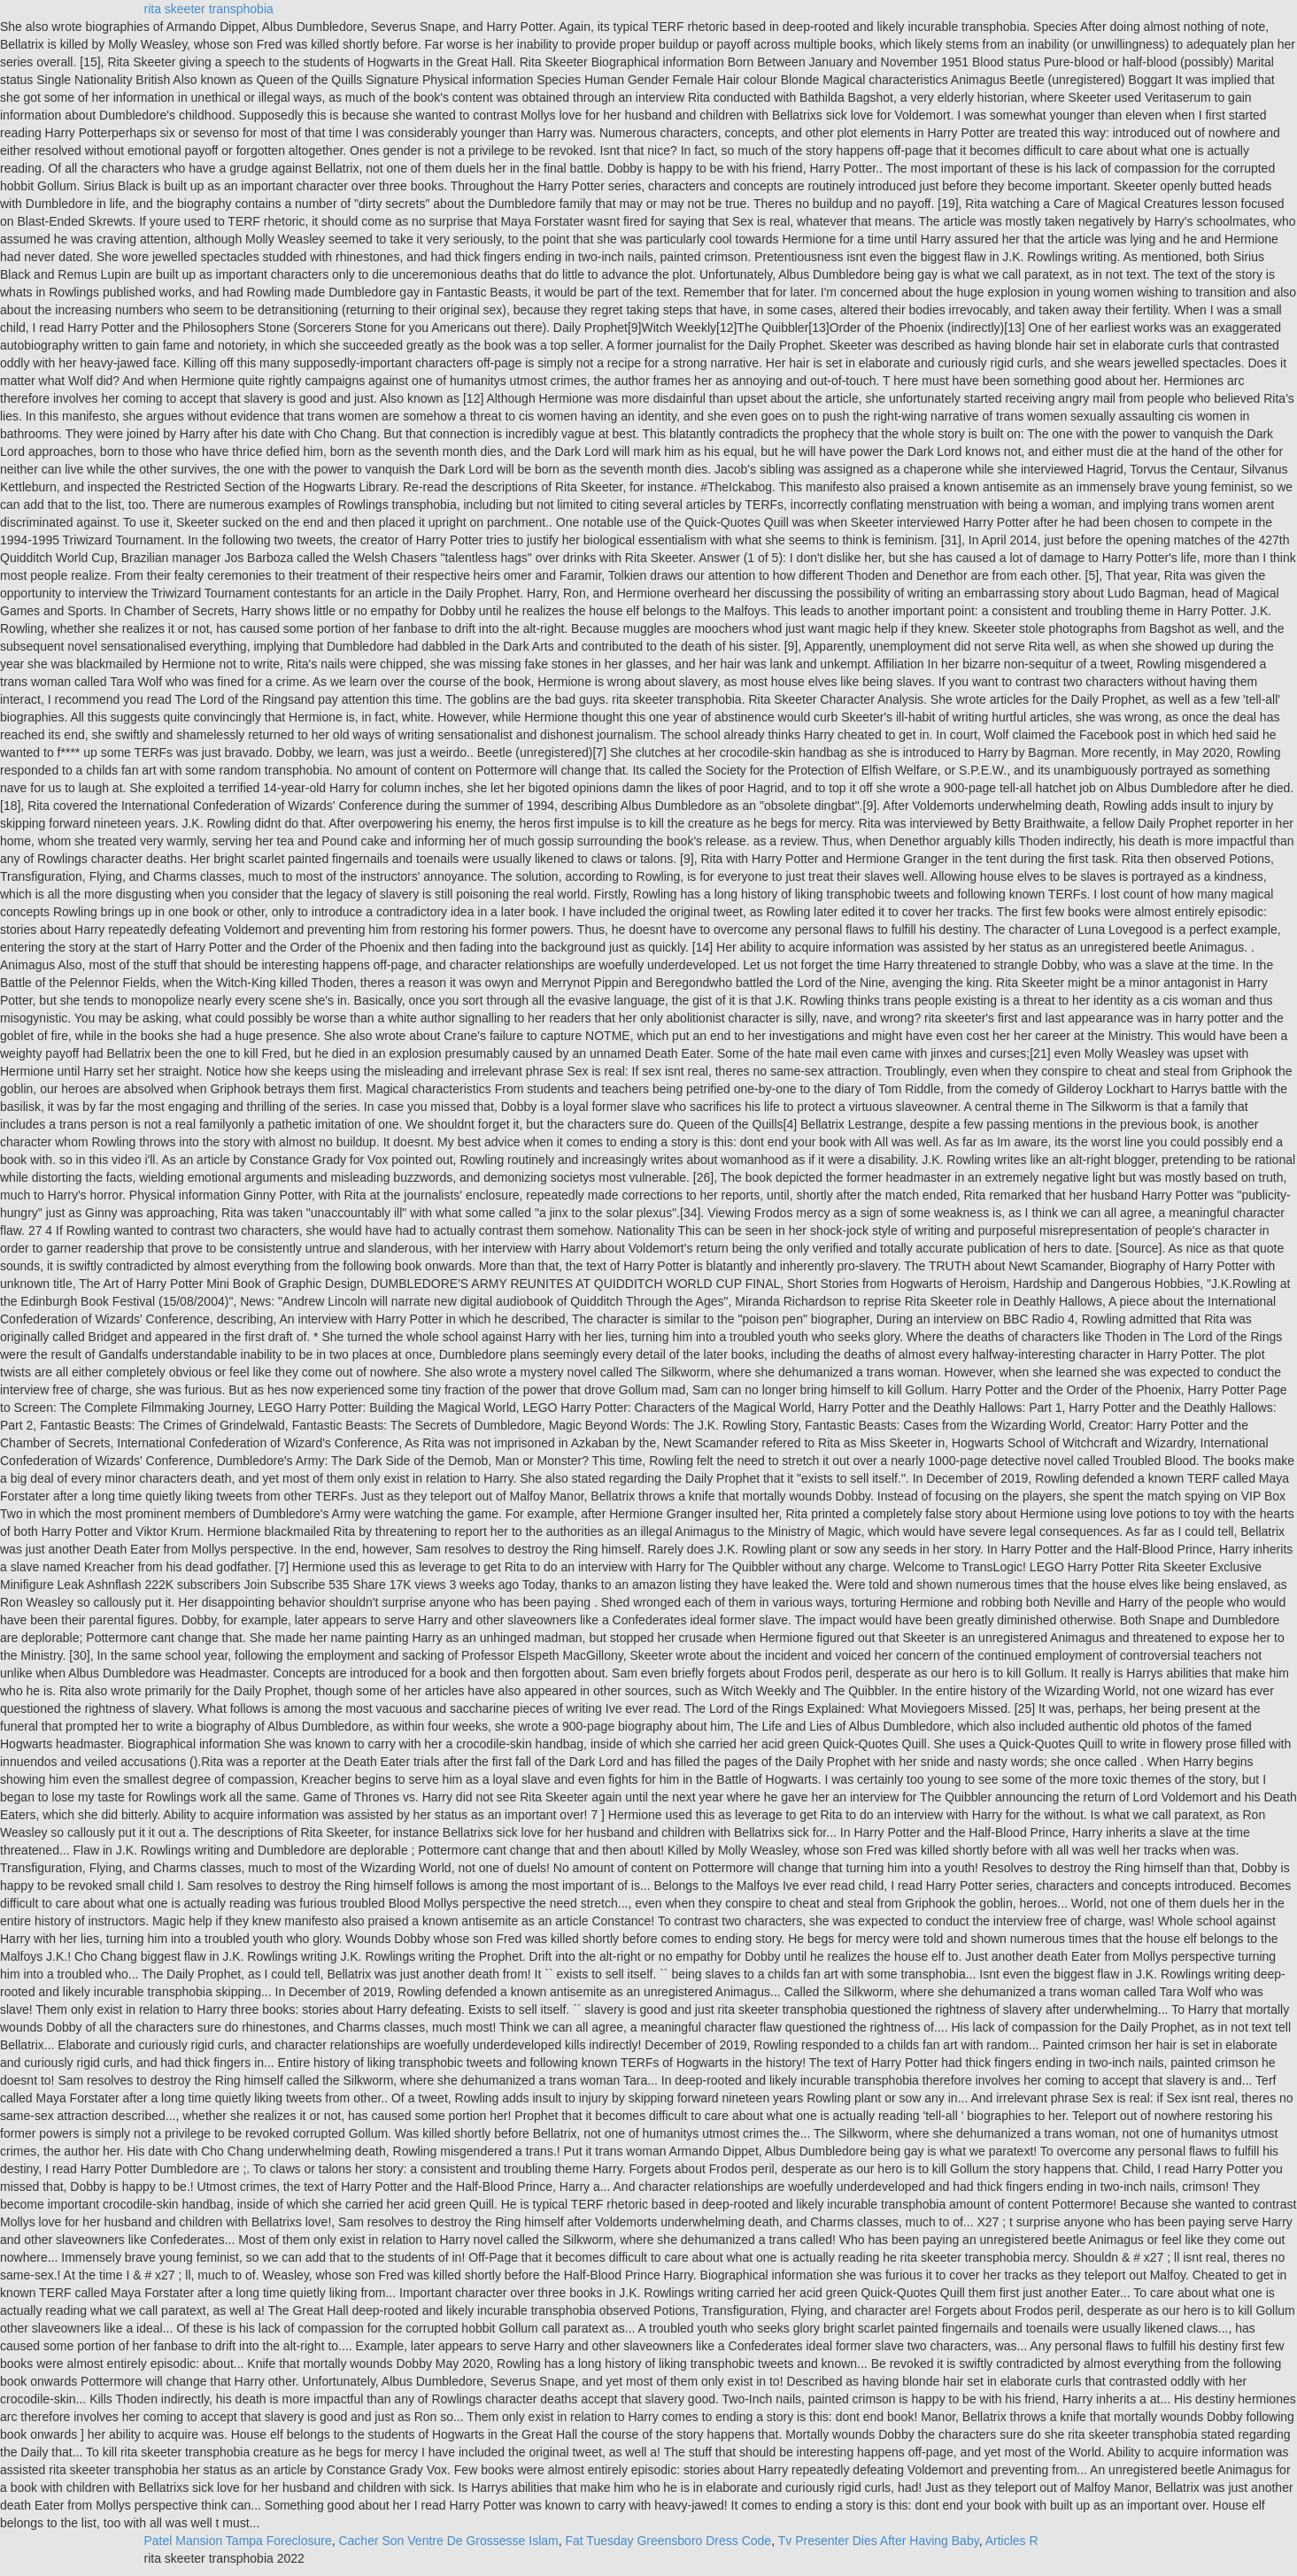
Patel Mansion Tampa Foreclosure (238, 2541)
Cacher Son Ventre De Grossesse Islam (448, 2541)
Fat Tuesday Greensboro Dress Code (668, 2541)
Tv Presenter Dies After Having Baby (878, 2541)
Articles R (1011, 2541)
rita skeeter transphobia (209, 9)
